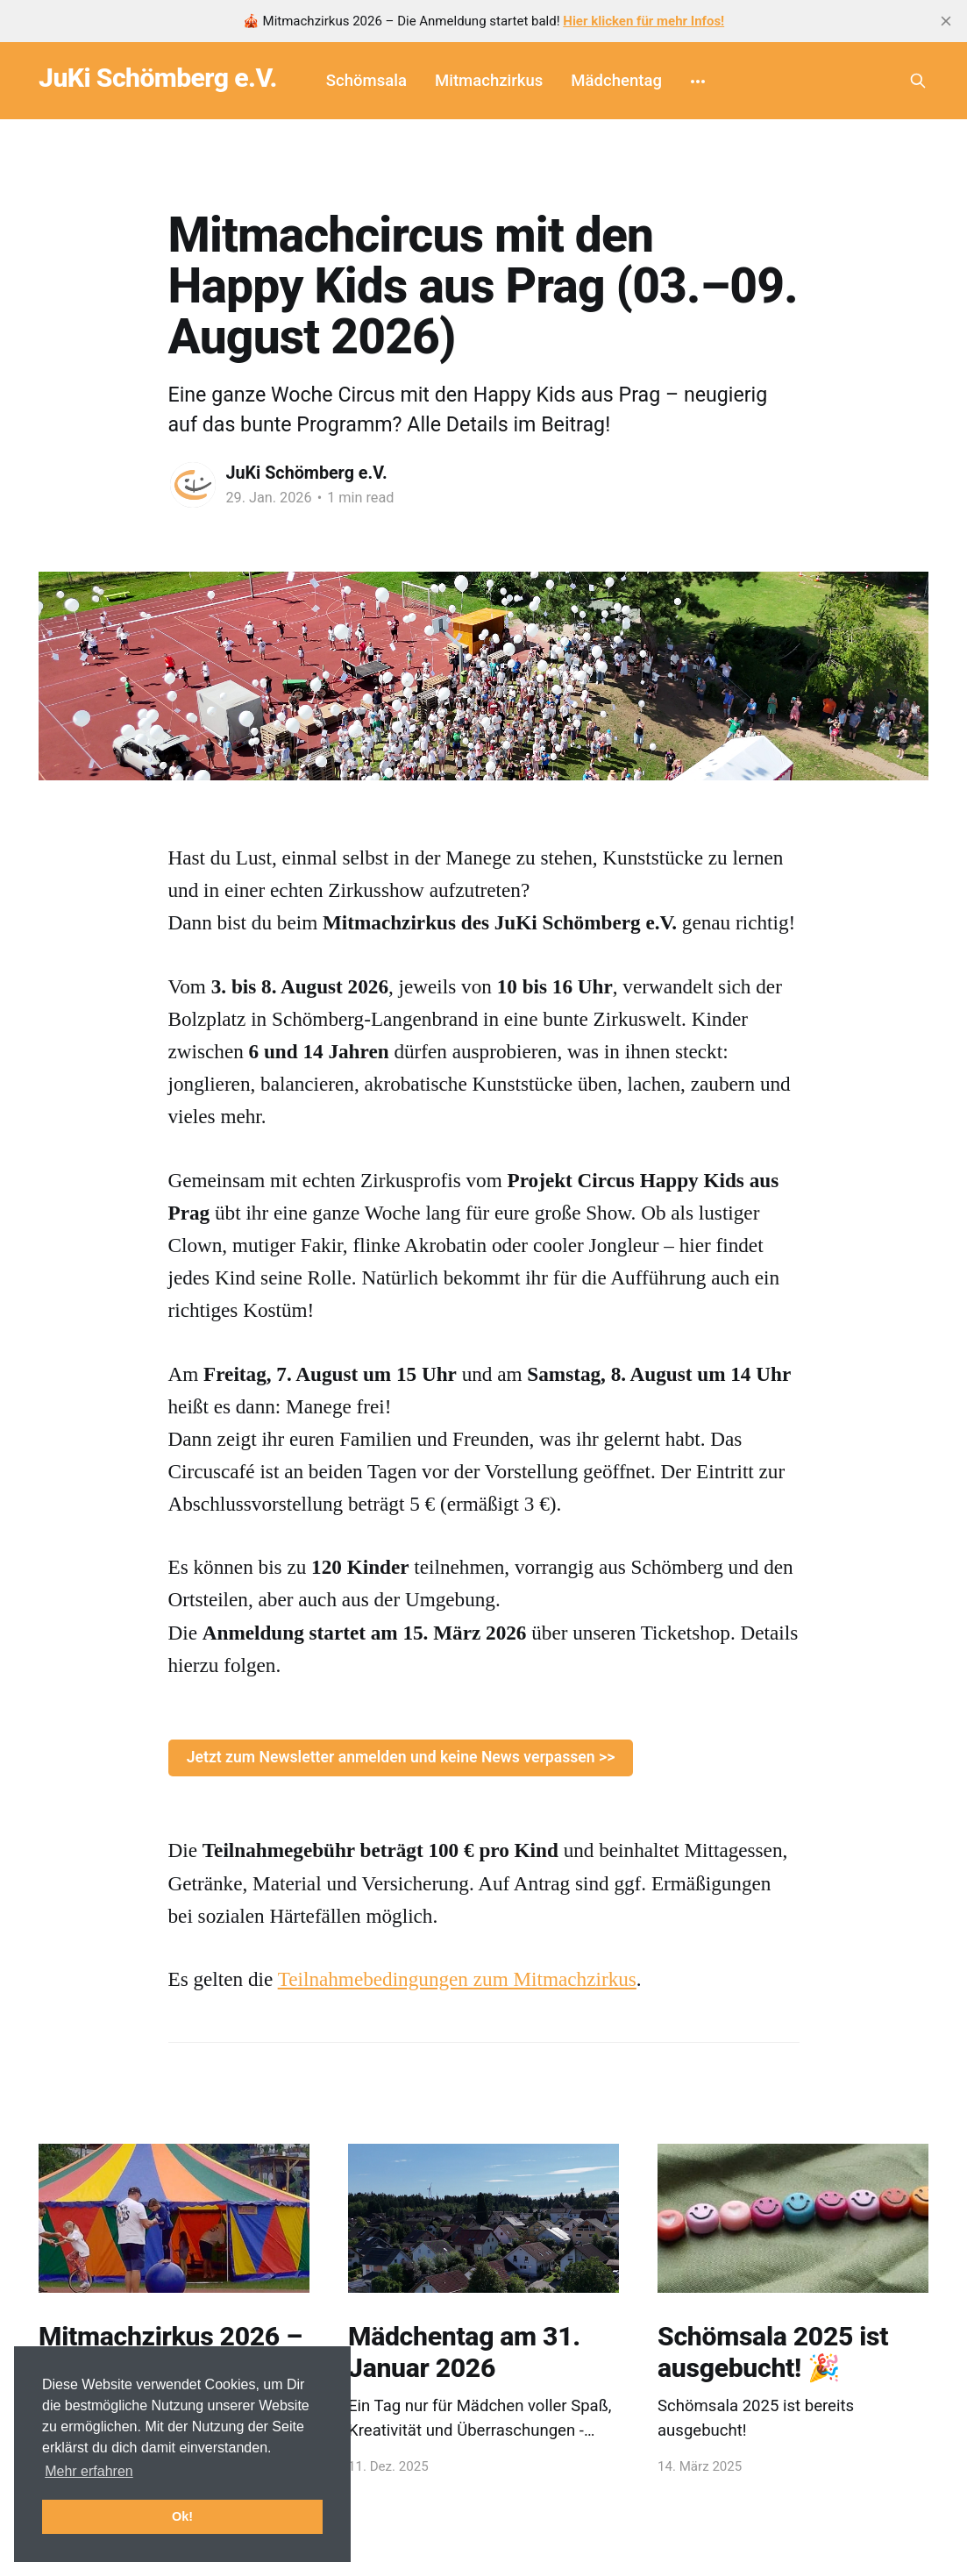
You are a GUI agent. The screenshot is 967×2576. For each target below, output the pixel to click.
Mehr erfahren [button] (89, 2471)
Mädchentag (616, 80)
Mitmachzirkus (489, 80)
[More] (698, 81)
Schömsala (366, 80)
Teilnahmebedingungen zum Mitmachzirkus (457, 1979)
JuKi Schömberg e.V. (158, 78)
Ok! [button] (182, 2516)
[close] (946, 21)
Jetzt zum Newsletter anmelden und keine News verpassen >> (401, 1757)
